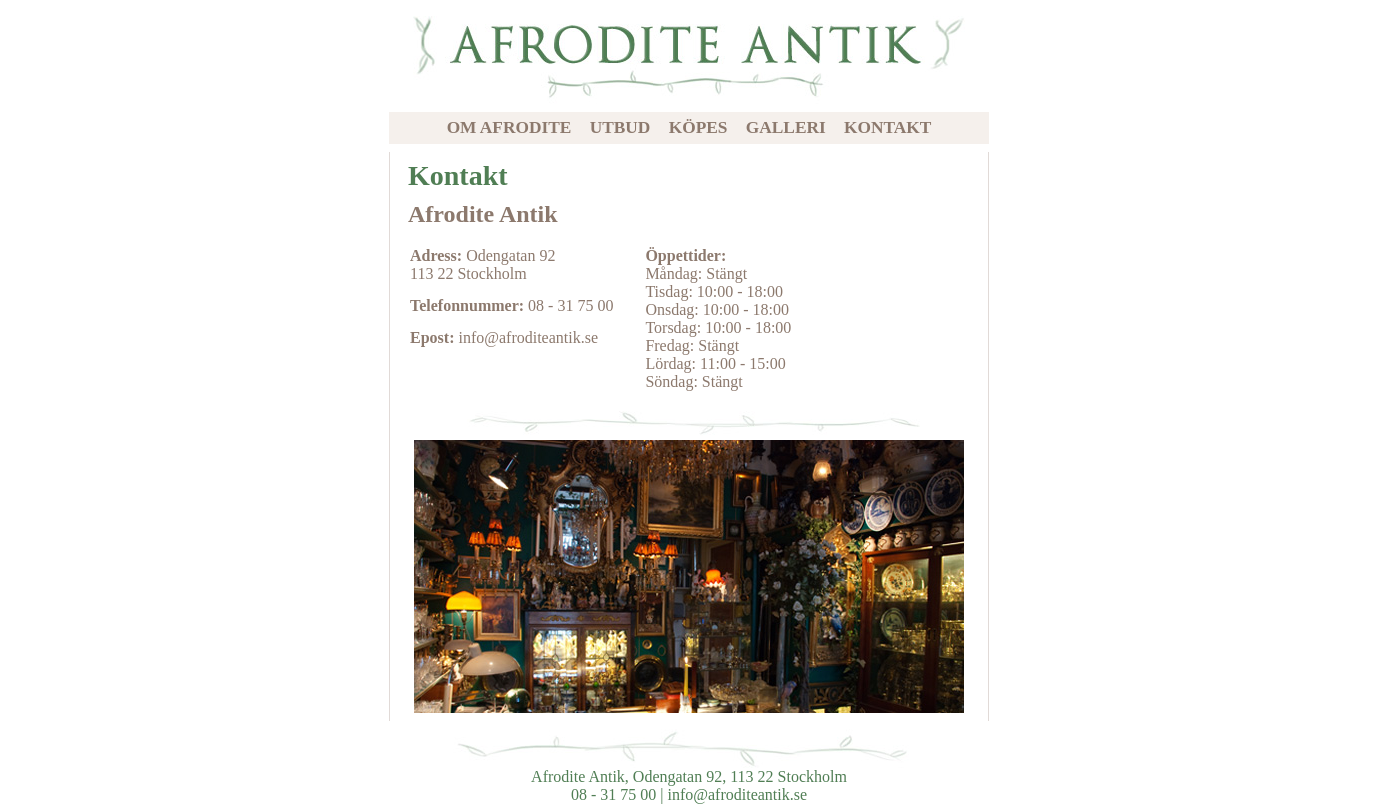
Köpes (698, 127)
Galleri (786, 127)
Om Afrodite (509, 127)
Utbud (620, 127)
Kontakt (887, 127)
